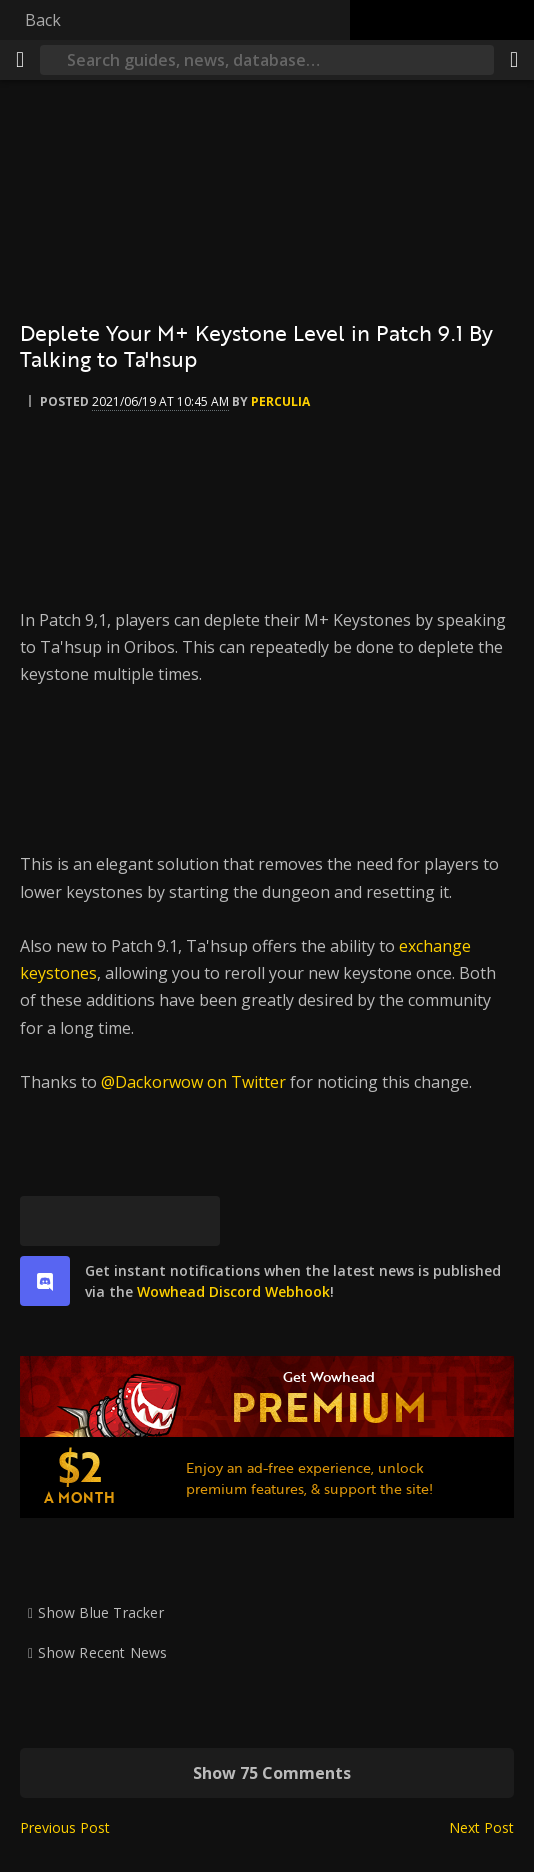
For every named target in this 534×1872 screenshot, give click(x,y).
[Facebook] (95, 1221)
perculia (280, 401)
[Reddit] (145, 1221)
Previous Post (65, 1827)
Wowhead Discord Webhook (233, 1291)
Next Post (481, 1827)
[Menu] (20, 60)
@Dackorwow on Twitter (193, 1082)
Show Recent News (102, 1652)
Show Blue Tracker (101, 1612)
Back (43, 20)
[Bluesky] (45, 1221)
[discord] (45, 1281)
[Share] (514, 60)
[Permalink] (195, 1221)
